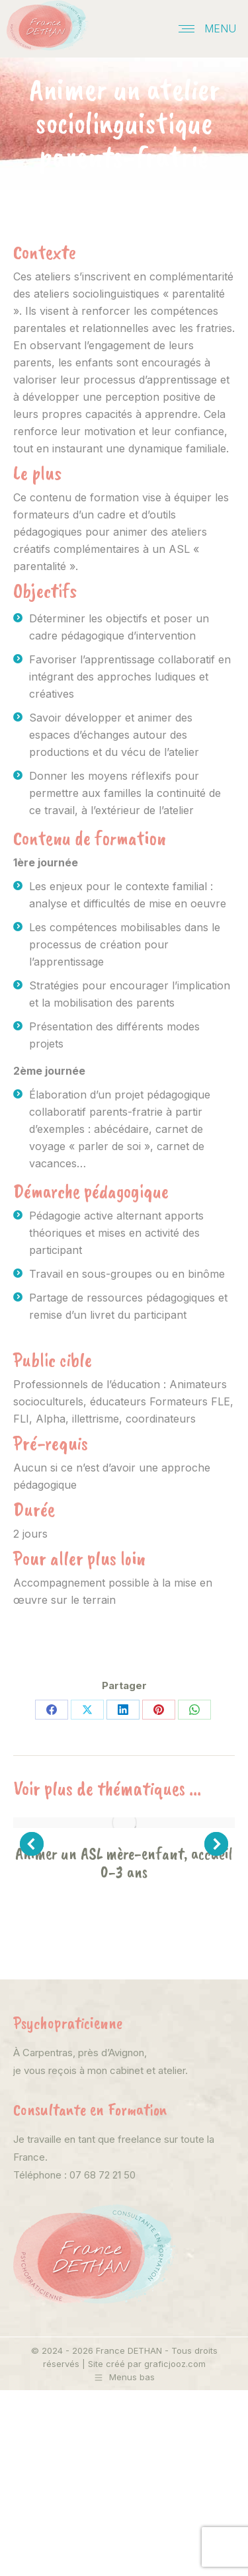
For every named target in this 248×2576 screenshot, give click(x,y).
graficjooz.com (175, 2363)
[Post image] (124, 1822)
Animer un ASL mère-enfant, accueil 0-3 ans (124, 1863)
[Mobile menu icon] (207, 28)
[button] (32, 1844)
